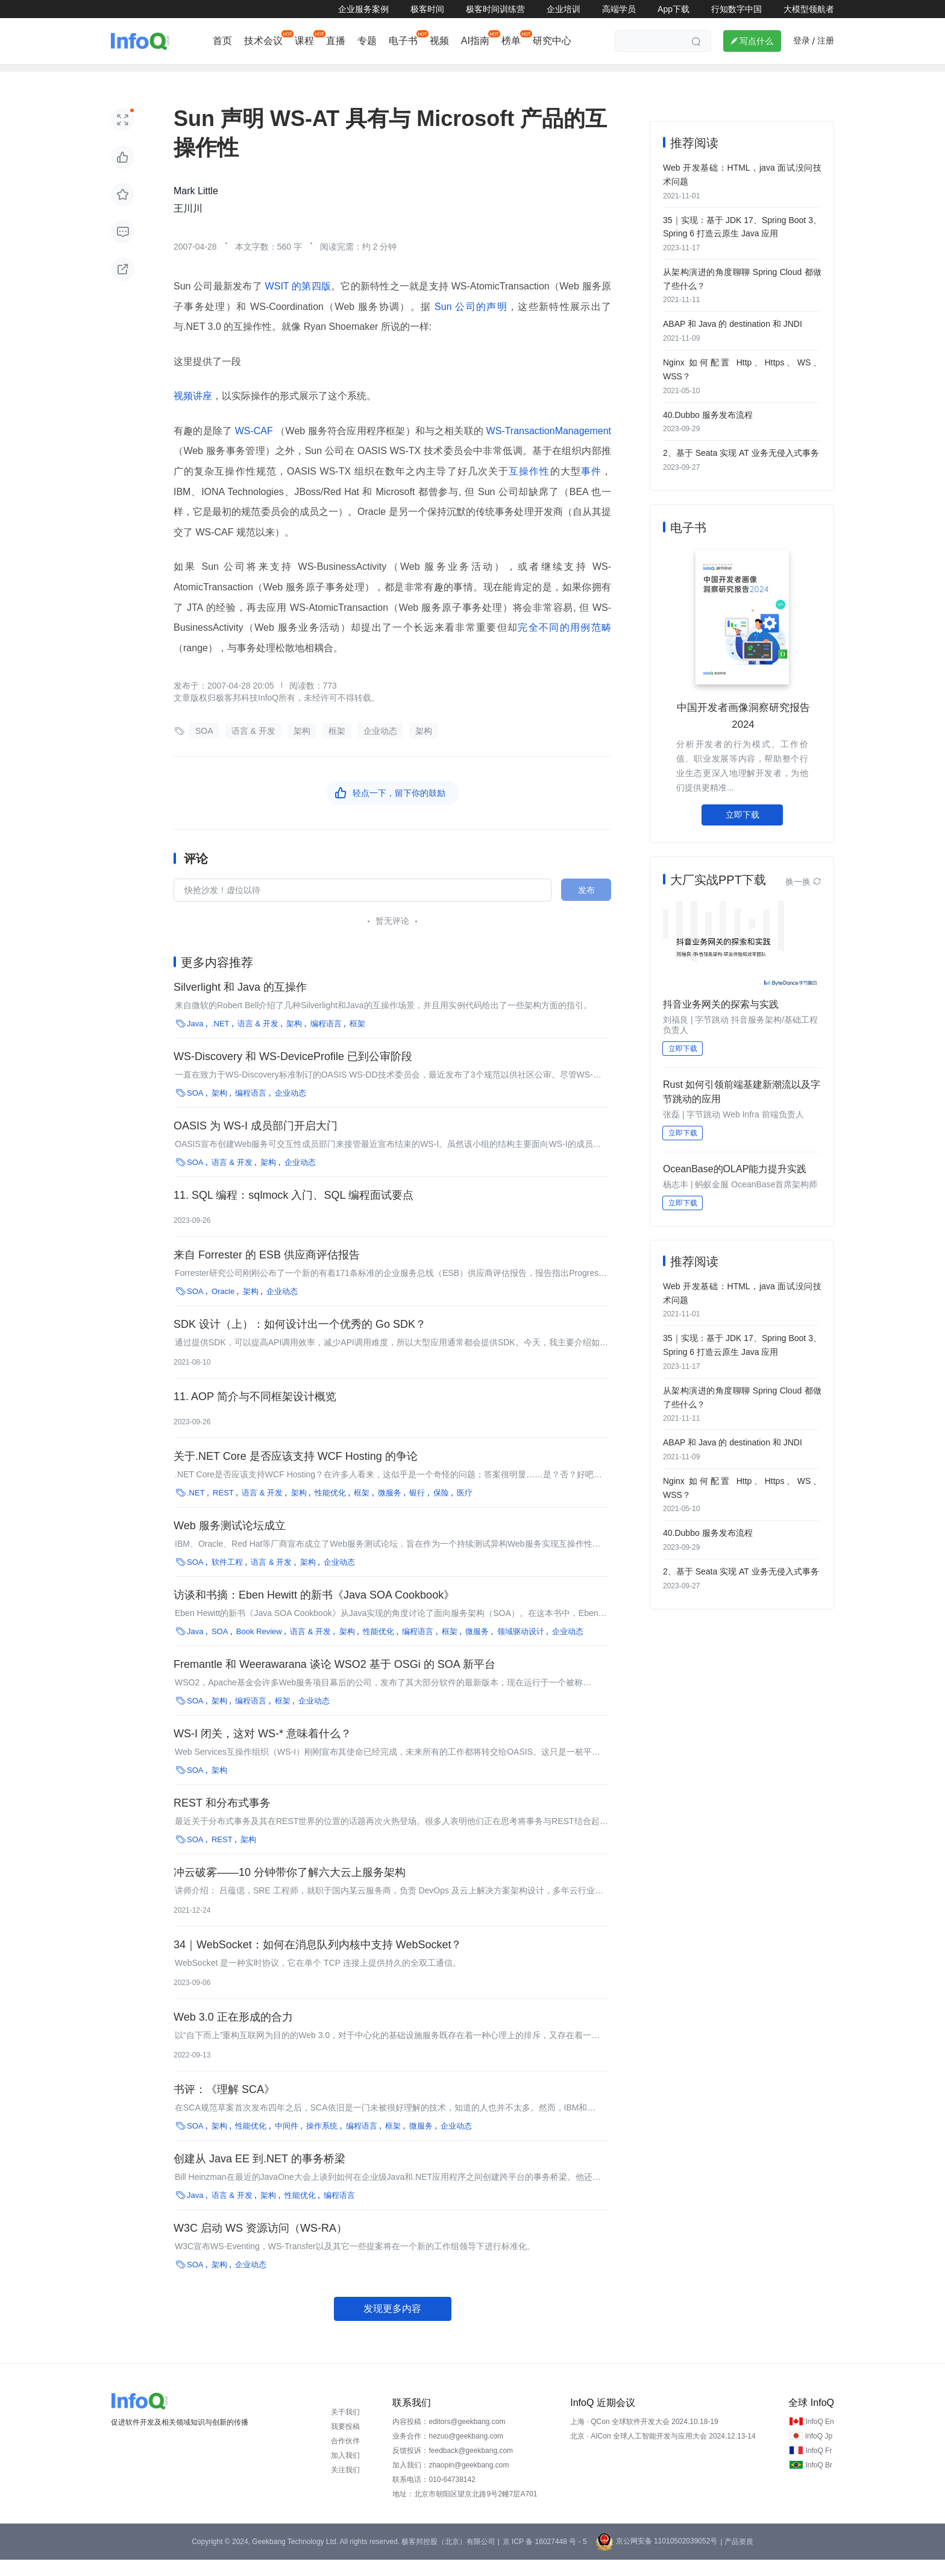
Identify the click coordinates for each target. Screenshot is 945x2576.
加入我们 (345, 2471)
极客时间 (427, 9)
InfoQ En (819, 2438)
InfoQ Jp (818, 2452)
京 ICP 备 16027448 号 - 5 (545, 2558)
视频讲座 (193, 413)
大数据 (423, 76)
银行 (417, 1509)
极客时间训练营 (495, 9)
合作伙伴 (345, 2457)
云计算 (525, 76)
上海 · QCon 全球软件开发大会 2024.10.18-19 (644, 2438)
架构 (380, 76)
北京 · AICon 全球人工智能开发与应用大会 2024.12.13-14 (662, 2452)
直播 (335, 41)
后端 (341, 76)
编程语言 (326, 1039)
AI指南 (475, 41)
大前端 (299, 76)
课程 (304, 41)
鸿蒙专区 (695, 76)
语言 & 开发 (253, 748)
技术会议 (263, 41)
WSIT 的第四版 (296, 303)
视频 (439, 41)
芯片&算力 (636, 76)
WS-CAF (253, 448)
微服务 (389, 1509)
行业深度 (187, 76)
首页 (222, 41)
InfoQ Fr (818, 2467)
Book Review (259, 1647)
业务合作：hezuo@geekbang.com (447, 2452)
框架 (336, 748)
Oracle (223, 1307)
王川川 (188, 225)
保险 (441, 1509)
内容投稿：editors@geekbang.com (448, 2438)
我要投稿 (345, 2443)
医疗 (464, 1509)
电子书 (403, 41)
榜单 (511, 41)
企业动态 (131, 76)
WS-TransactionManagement (547, 448)
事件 (591, 488)
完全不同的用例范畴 (564, 644)
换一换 (803, 889)
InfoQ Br (818, 2481)
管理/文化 (578, 76)
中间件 (286, 2142)
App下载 (673, 9)
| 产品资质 (736, 2558)
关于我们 (345, 2428)
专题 (367, 41)
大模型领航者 (808, 9)
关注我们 (345, 2486)
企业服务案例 (363, 9)
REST (223, 1509)
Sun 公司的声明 (469, 323)
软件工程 (474, 76)
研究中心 (552, 41)
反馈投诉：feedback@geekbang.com (452, 2467)
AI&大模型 (245, 76)
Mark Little (196, 208)
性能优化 (330, 1509)
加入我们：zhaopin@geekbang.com (450, 2481)
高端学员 (619, 9)
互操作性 (529, 488)
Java (195, 1039)
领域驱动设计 (520, 1647)
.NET (221, 1039)
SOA (204, 748)
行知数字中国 (736, 9)
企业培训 (563, 9)
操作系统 (322, 2142)
